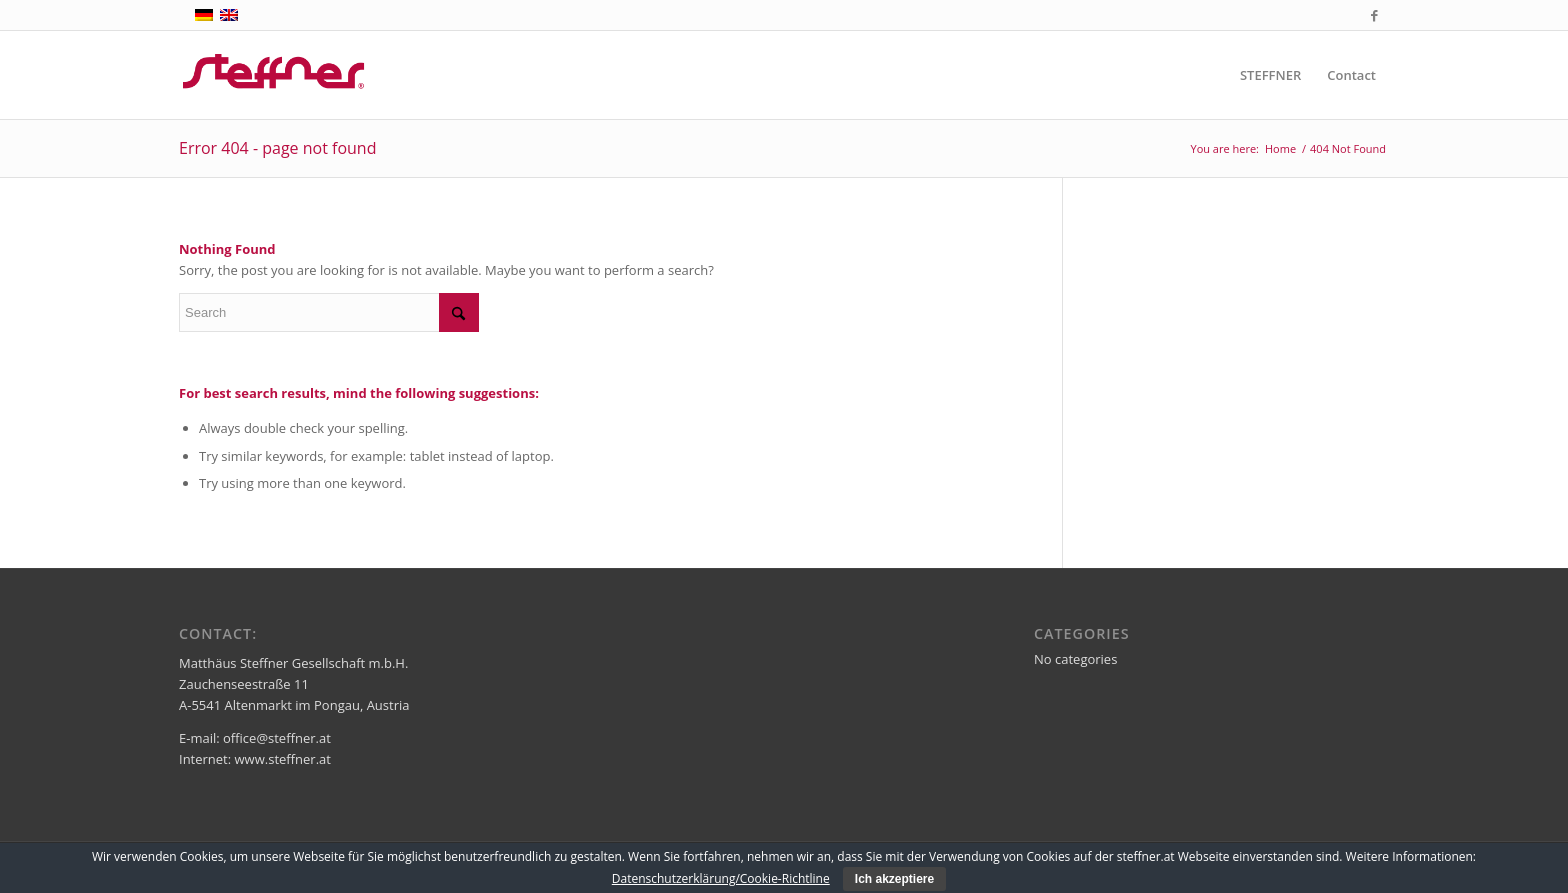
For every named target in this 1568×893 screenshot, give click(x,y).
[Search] (329, 312)
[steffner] (275, 75)
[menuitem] (1270, 75)
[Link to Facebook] (1374, 15)
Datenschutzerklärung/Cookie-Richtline (721, 878)
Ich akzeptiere (894, 879)
